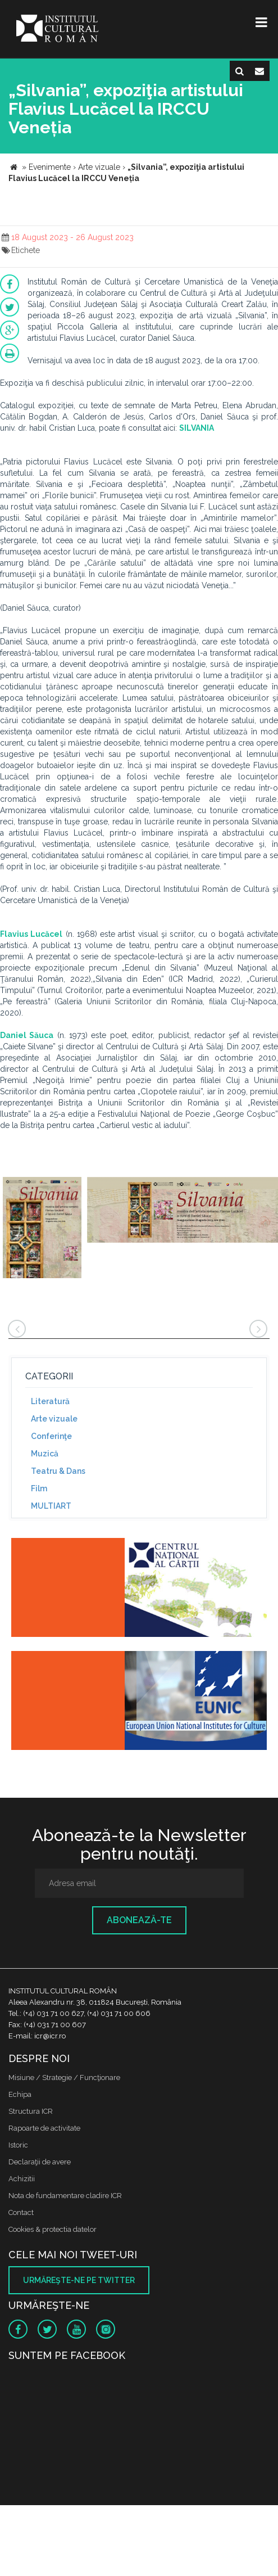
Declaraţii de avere (39, 2162)
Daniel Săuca (26, 1035)
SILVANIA (196, 427)
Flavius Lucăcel (31, 934)
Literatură (50, 1401)
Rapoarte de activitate (44, 2128)
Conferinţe (51, 1436)
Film (39, 1488)
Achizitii (21, 2179)
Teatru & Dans (58, 1471)
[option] (42, 1229)
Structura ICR (30, 2111)
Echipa (19, 2094)
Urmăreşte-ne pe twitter (79, 2280)
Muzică (44, 1453)
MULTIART (51, 1505)
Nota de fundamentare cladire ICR (65, 2195)
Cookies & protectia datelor (52, 2229)
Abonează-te (139, 1920)
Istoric (18, 2145)
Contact (21, 2212)
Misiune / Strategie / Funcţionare (64, 2077)
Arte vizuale (54, 1418)
